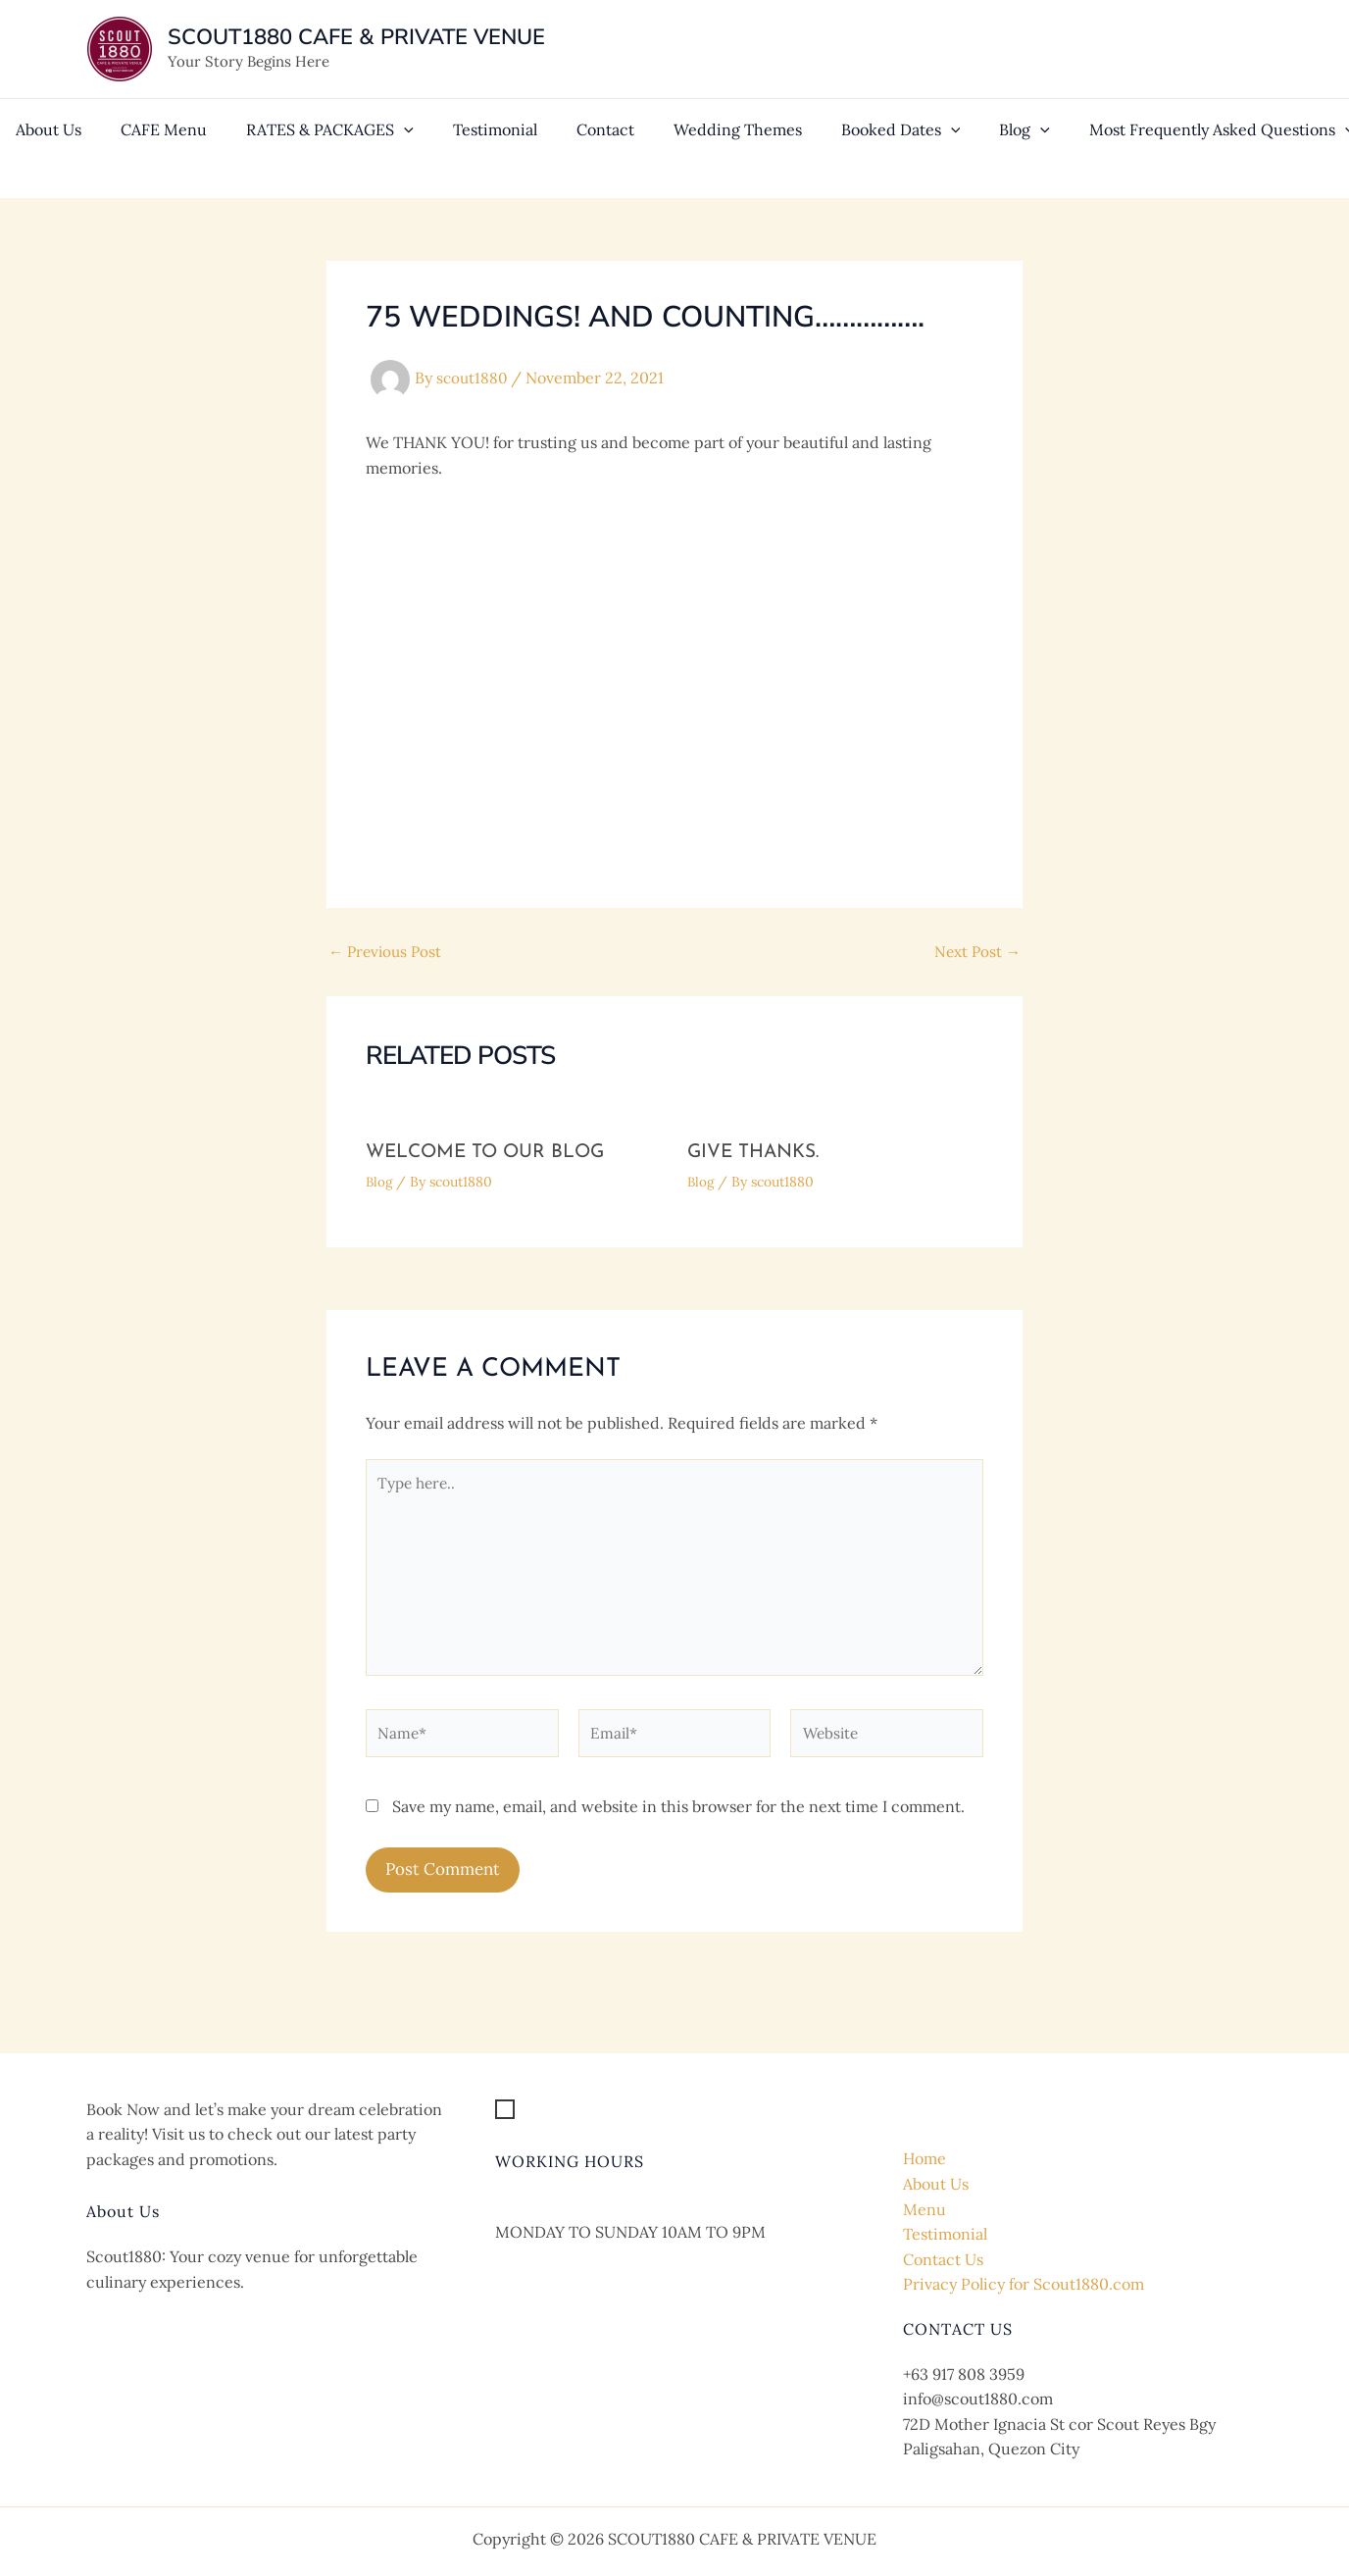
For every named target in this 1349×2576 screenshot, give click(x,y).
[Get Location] (559, 2110)
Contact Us (943, 2259)
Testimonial (945, 2234)
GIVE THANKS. (756, 1152)
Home (924, 2158)
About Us (936, 2184)
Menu (924, 2209)
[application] (376, 147)
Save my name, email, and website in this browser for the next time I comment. (678, 1818)
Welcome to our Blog (491, 1152)
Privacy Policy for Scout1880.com (1023, 2284)
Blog (380, 1181)
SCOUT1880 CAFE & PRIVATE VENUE (356, 37)
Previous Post (387, 951)
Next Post (976, 951)
